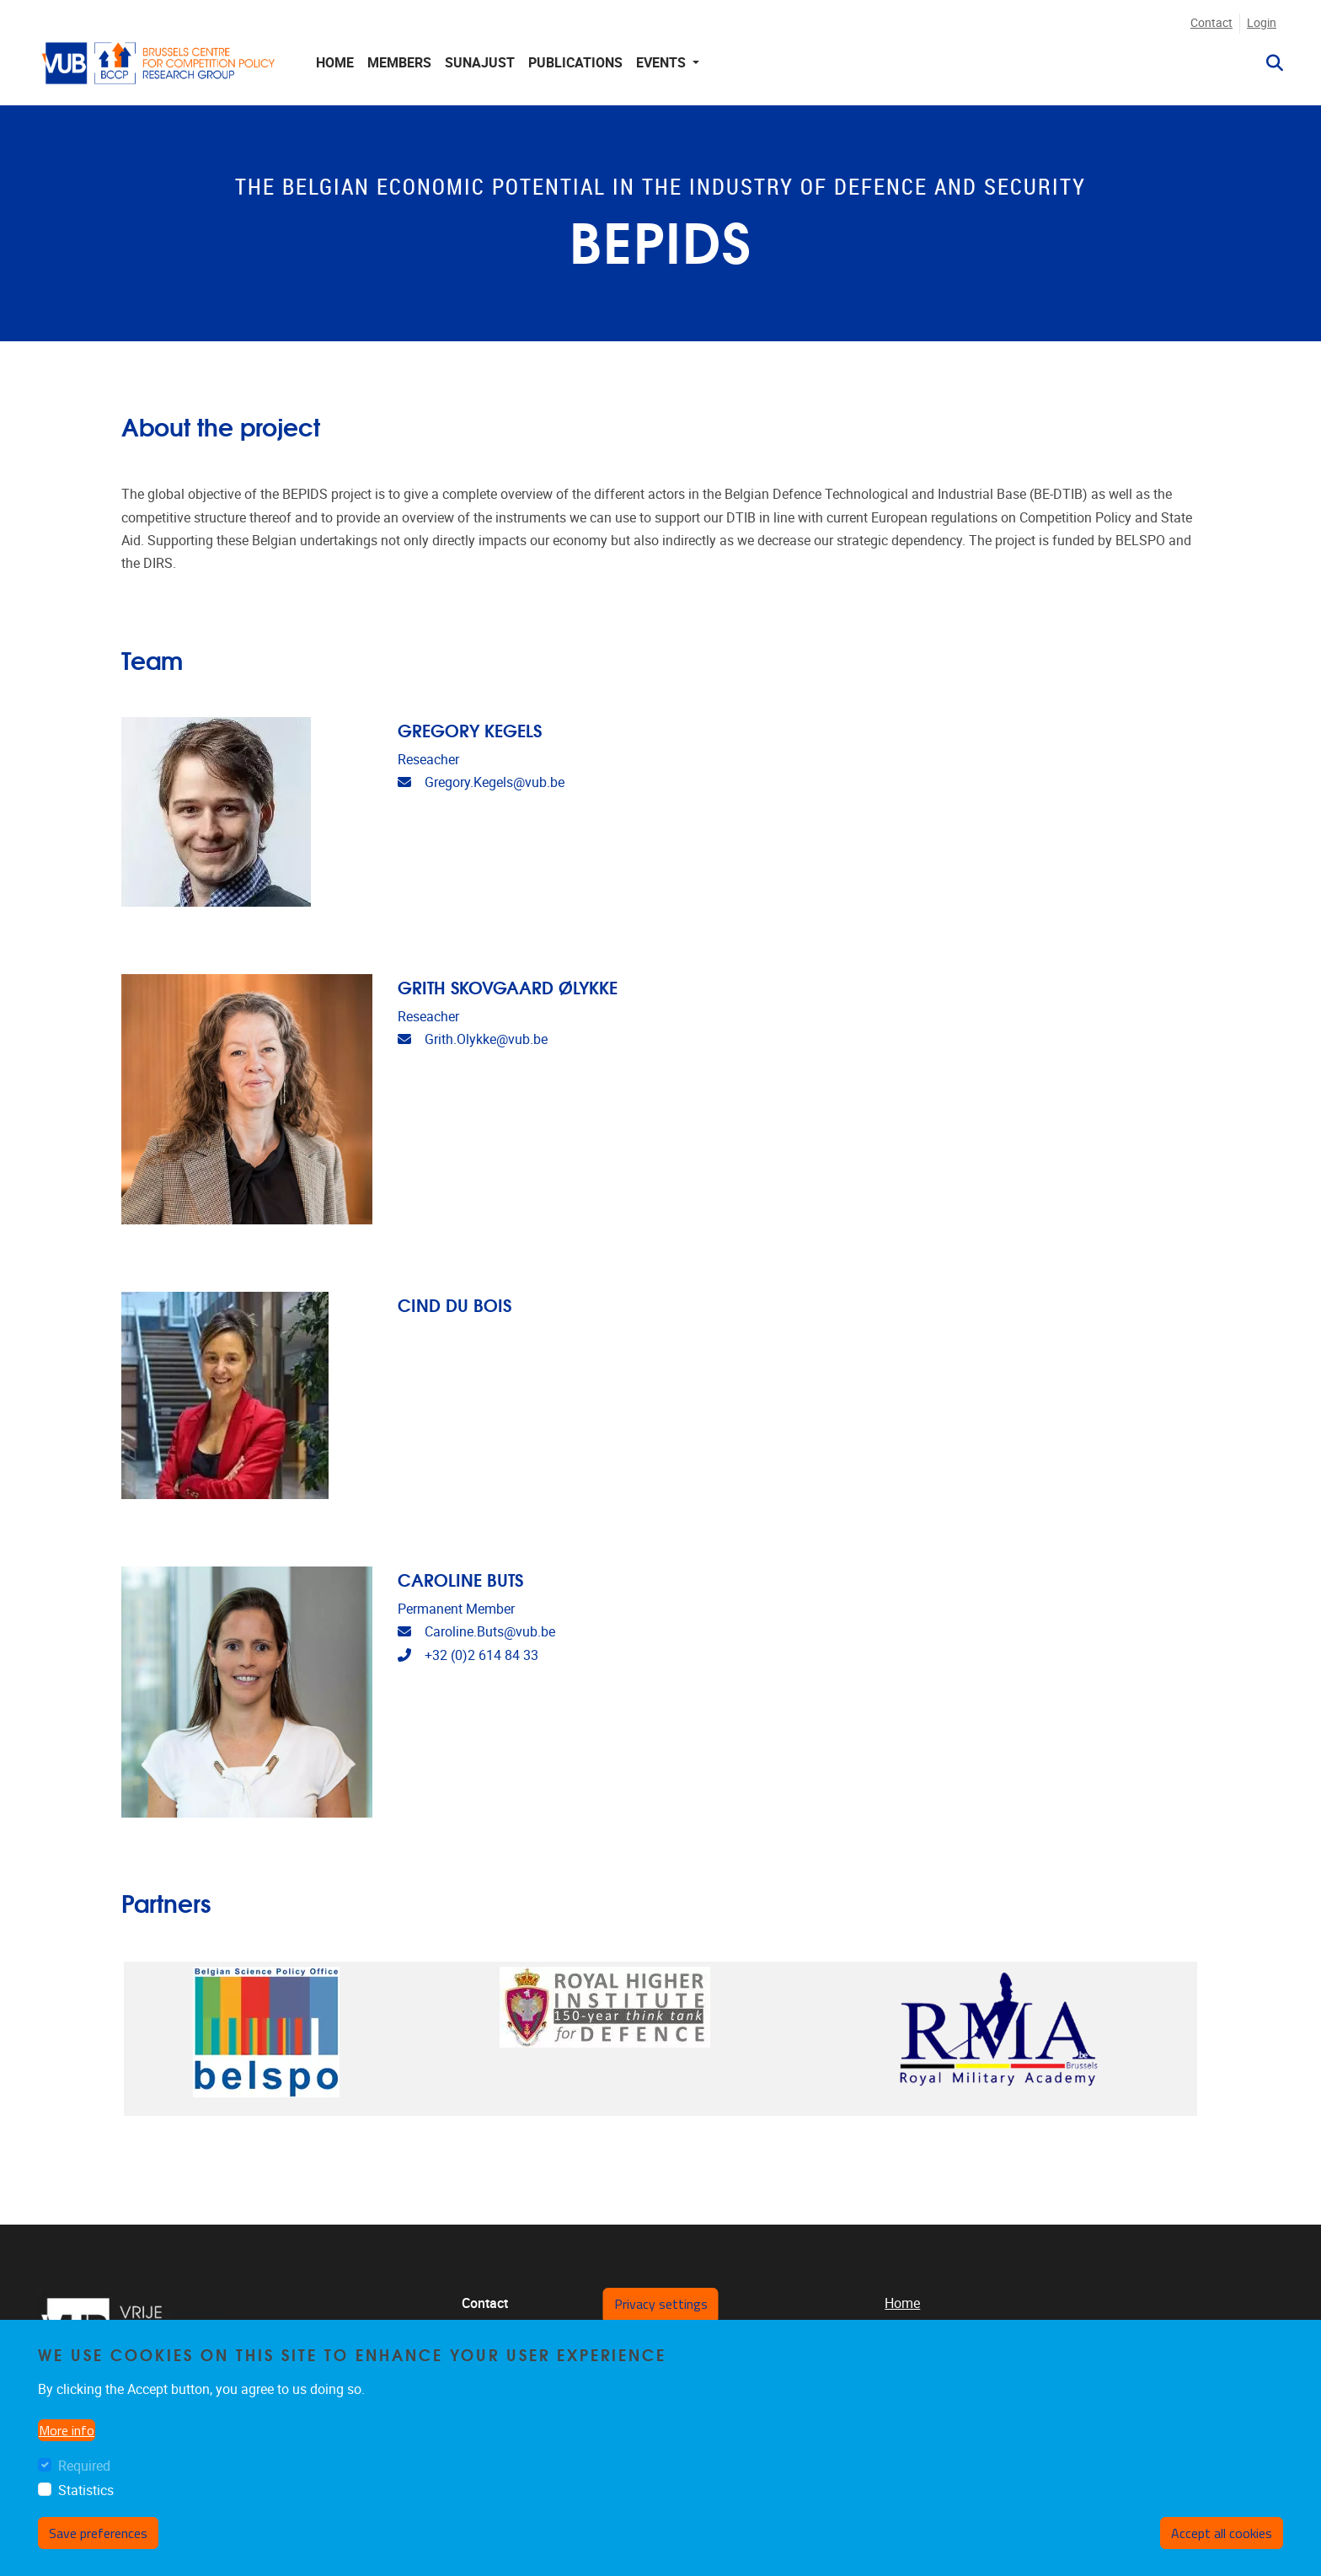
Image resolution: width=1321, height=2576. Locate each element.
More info (66, 2430)
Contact (1211, 23)
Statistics (86, 2490)
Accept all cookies (1221, 2533)
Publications (575, 63)
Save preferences (98, 2533)
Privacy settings (661, 2304)
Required (84, 2466)
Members (399, 63)
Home (335, 63)
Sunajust (480, 63)
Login (1261, 23)
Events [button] (662, 63)
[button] (1268, 63)
